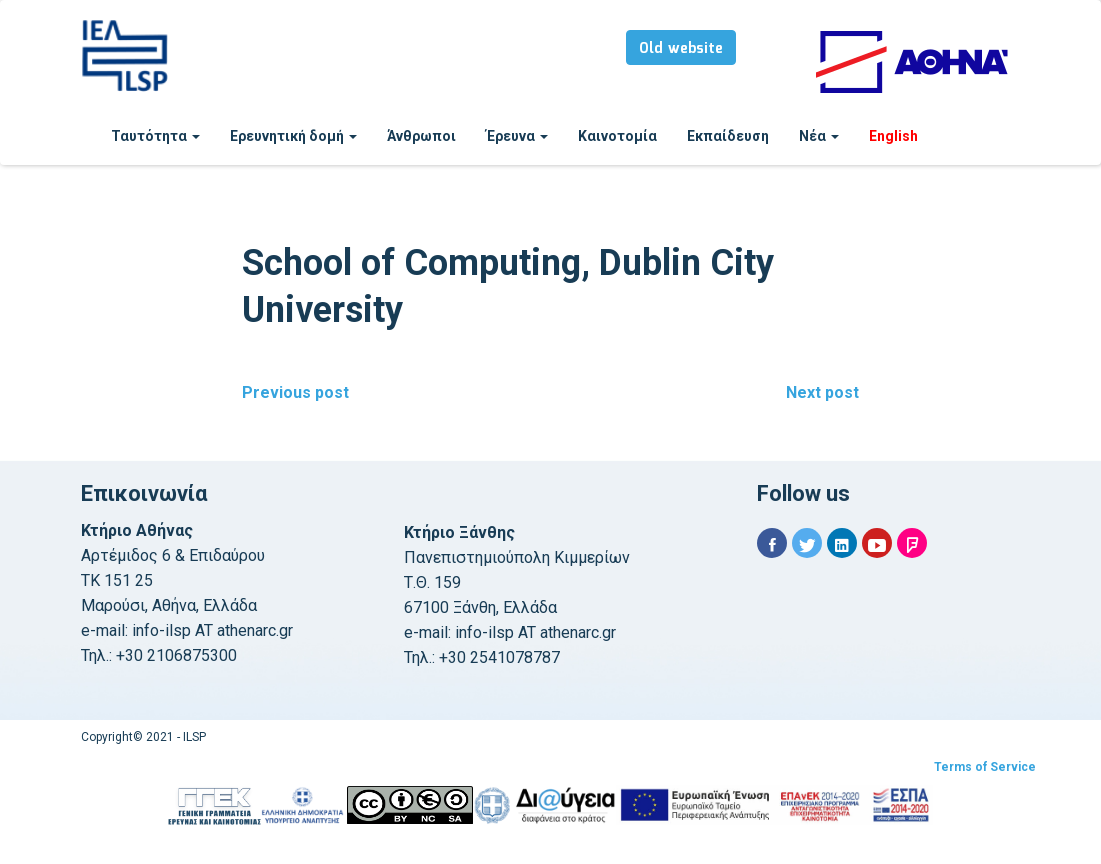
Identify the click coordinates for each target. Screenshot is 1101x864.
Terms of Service (985, 767)
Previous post (295, 392)
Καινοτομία (617, 136)
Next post (822, 392)
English (893, 136)
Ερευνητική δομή (293, 136)
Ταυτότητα (155, 136)
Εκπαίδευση (728, 136)
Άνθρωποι (421, 136)
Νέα (819, 136)
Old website (681, 49)
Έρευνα (517, 136)
